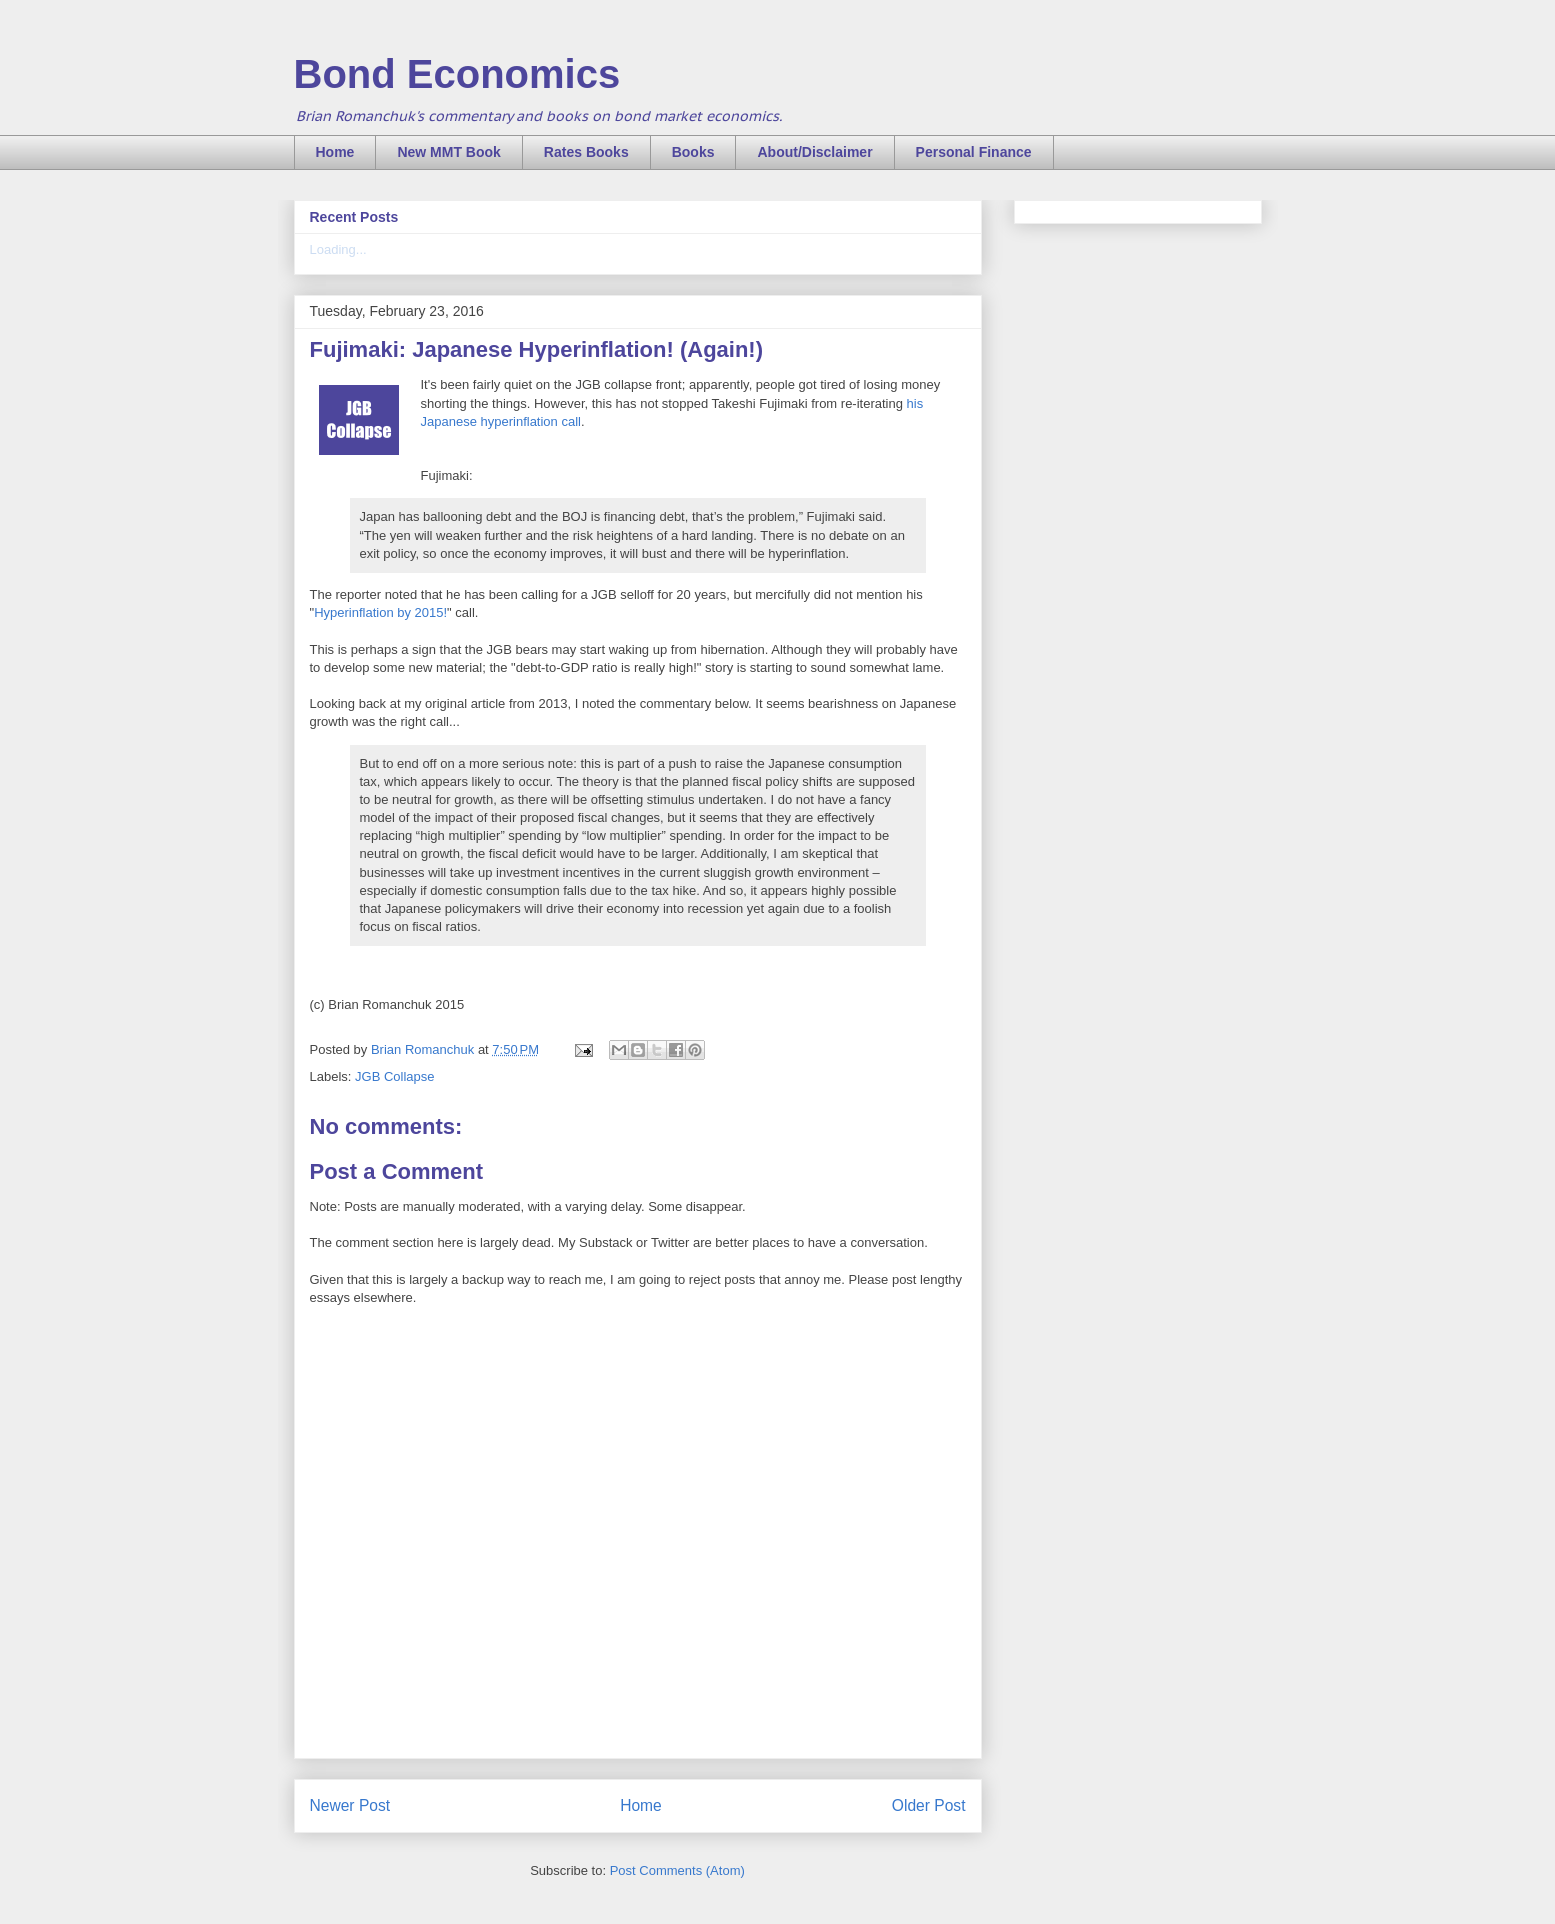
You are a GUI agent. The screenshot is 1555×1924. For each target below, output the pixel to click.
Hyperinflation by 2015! (380, 612)
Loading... (338, 249)
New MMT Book (448, 152)
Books (693, 152)
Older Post (929, 1805)
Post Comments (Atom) (677, 1870)
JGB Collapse (394, 1076)
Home (335, 152)
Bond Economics (457, 74)
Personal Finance (974, 152)
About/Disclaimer (814, 152)
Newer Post (350, 1805)
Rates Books (586, 152)
